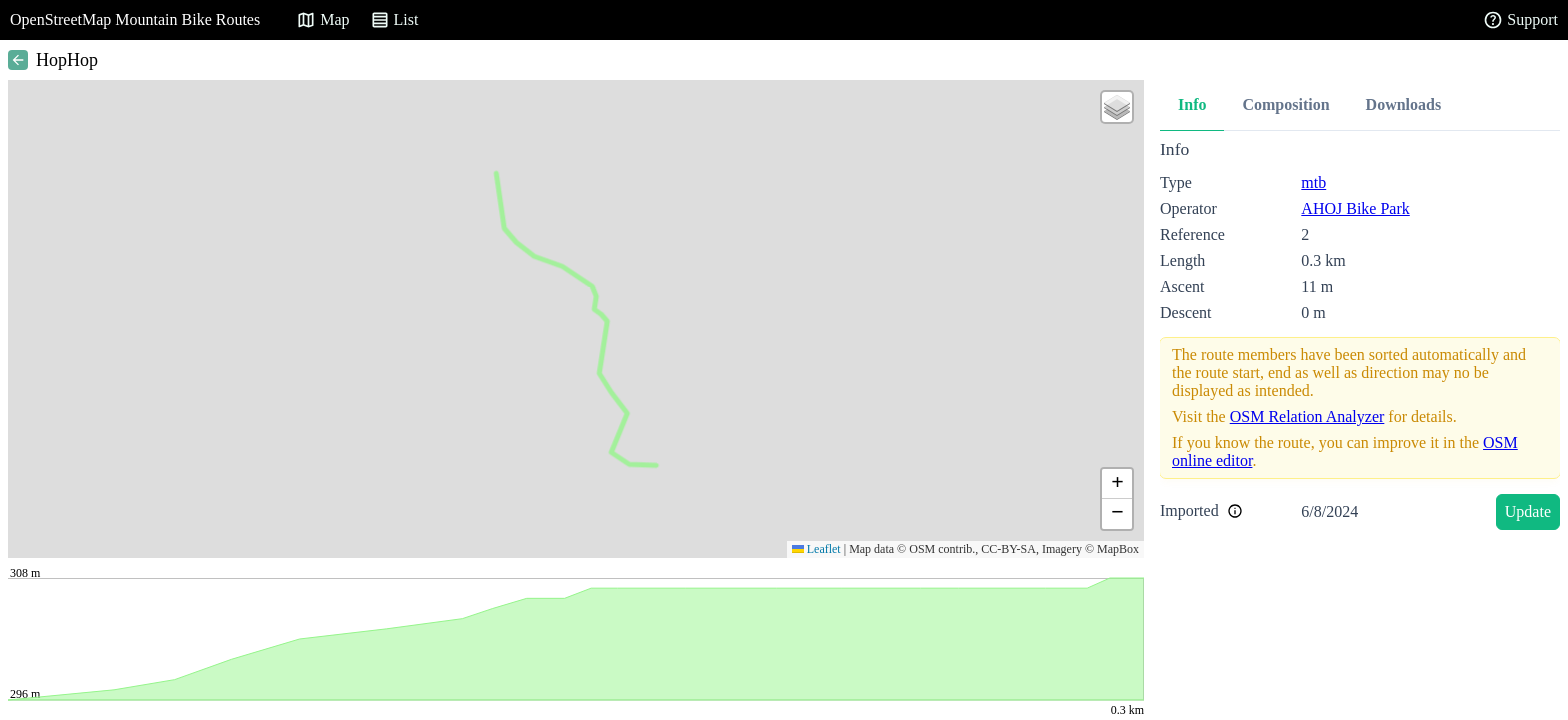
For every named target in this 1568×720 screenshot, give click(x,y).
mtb (1313, 182)
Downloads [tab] (1404, 104)
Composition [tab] (1285, 104)
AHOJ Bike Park (1355, 208)
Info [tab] (1192, 104)
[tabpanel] (1360, 338)
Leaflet (816, 549)
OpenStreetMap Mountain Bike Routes (135, 19)
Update (1528, 511)
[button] (1117, 107)
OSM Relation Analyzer (1307, 416)
